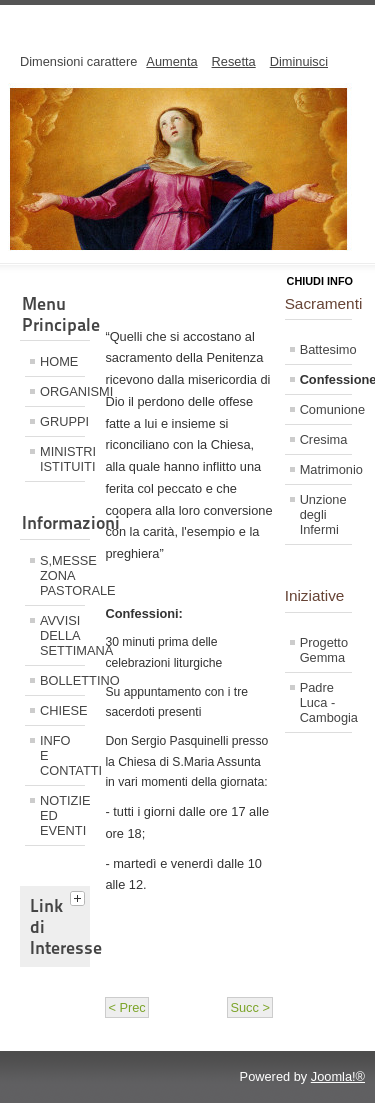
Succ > (249, 1007)
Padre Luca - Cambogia (326, 702)
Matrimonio (326, 469)
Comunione (326, 409)
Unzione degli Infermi (323, 514)
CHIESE (62, 710)
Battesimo (326, 349)
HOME (59, 361)
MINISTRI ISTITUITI (62, 459)
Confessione (326, 379)
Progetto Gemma (324, 650)
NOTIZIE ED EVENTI (62, 815)
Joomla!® (338, 1076)
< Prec (126, 1007)
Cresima (324, 439)
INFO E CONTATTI (62, 755)
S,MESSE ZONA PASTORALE (62, 575)
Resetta (234, 61)
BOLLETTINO (62, 680)
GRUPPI (62, 421)
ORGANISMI (62, 391)
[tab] (80, 896)
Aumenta (171, 61)
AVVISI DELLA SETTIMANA (62, 635)
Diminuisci (299, 61)
